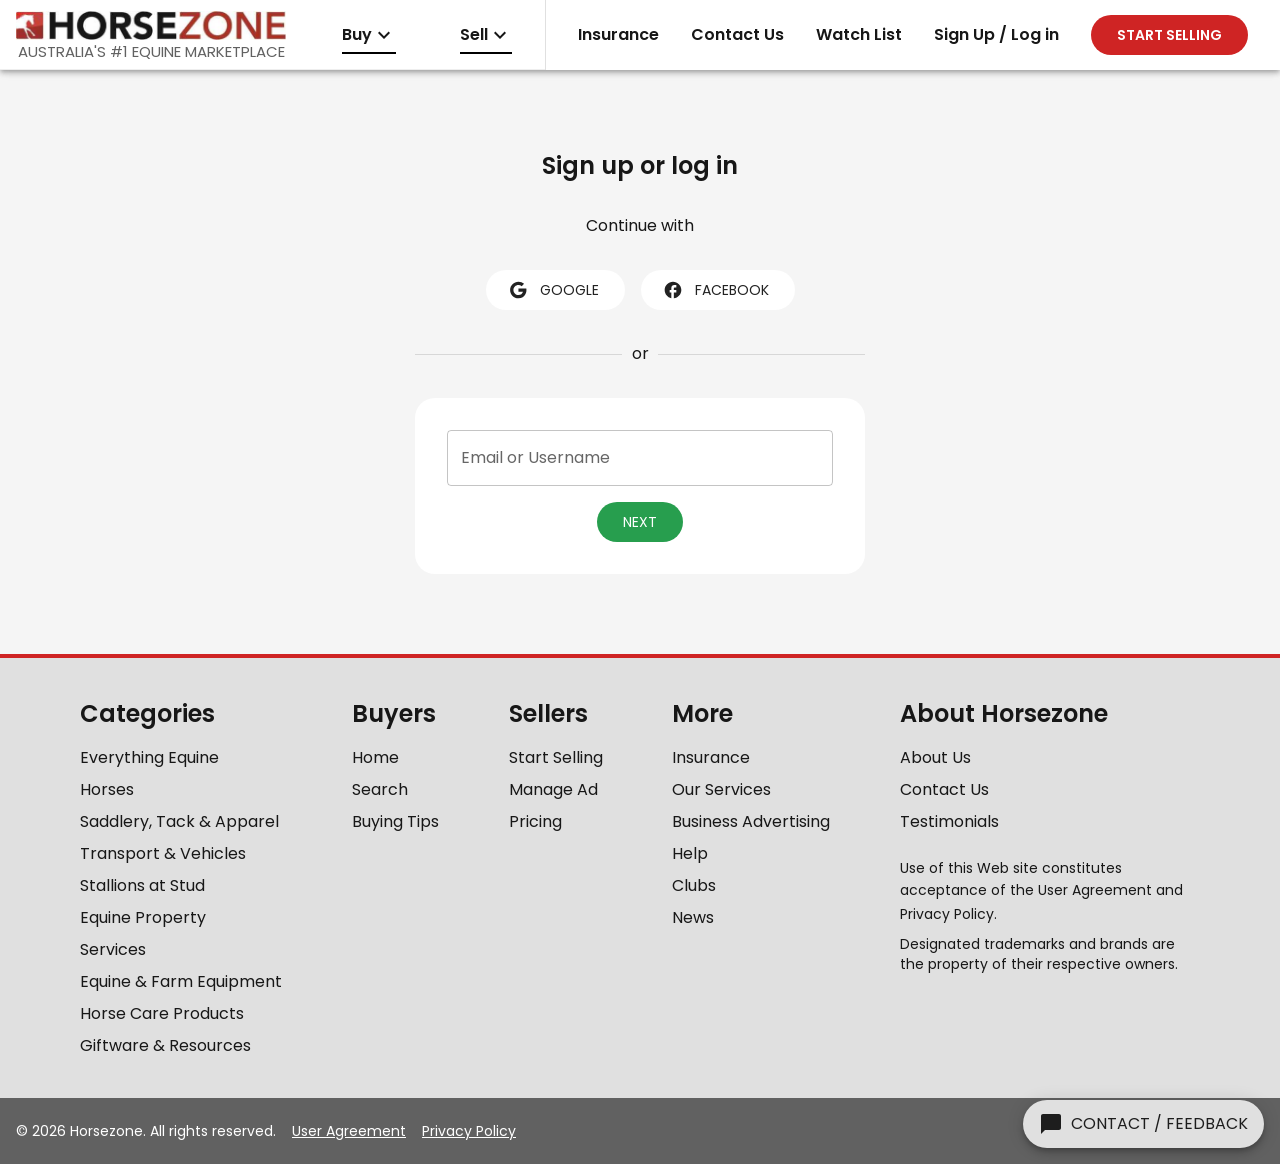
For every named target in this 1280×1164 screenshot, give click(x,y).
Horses (107, 789)
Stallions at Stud (142, 885)
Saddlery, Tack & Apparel (179, 821)
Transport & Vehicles (163, 853)
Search (380, 789)
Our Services (721, 789)
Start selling (1169, 35)
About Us (935, 757)
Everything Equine (149, 757)
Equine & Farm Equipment (181, 981)
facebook (716, 290)
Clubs (694, 885)
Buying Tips (395, 821)
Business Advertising (751, 821)
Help (690, 853)
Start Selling (556, 757)
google (553, 290)
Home (375, 757)
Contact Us (737, 34)
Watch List (859, 34)
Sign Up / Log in (996, 34)
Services (113, 949)
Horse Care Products (162, 1013)
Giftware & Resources (165, 1045)
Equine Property (143, 917)
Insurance (618, 34)
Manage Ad (553, 789)
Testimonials (949, 821)
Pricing (535, 821)
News (693, 917)
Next (640, 522)
